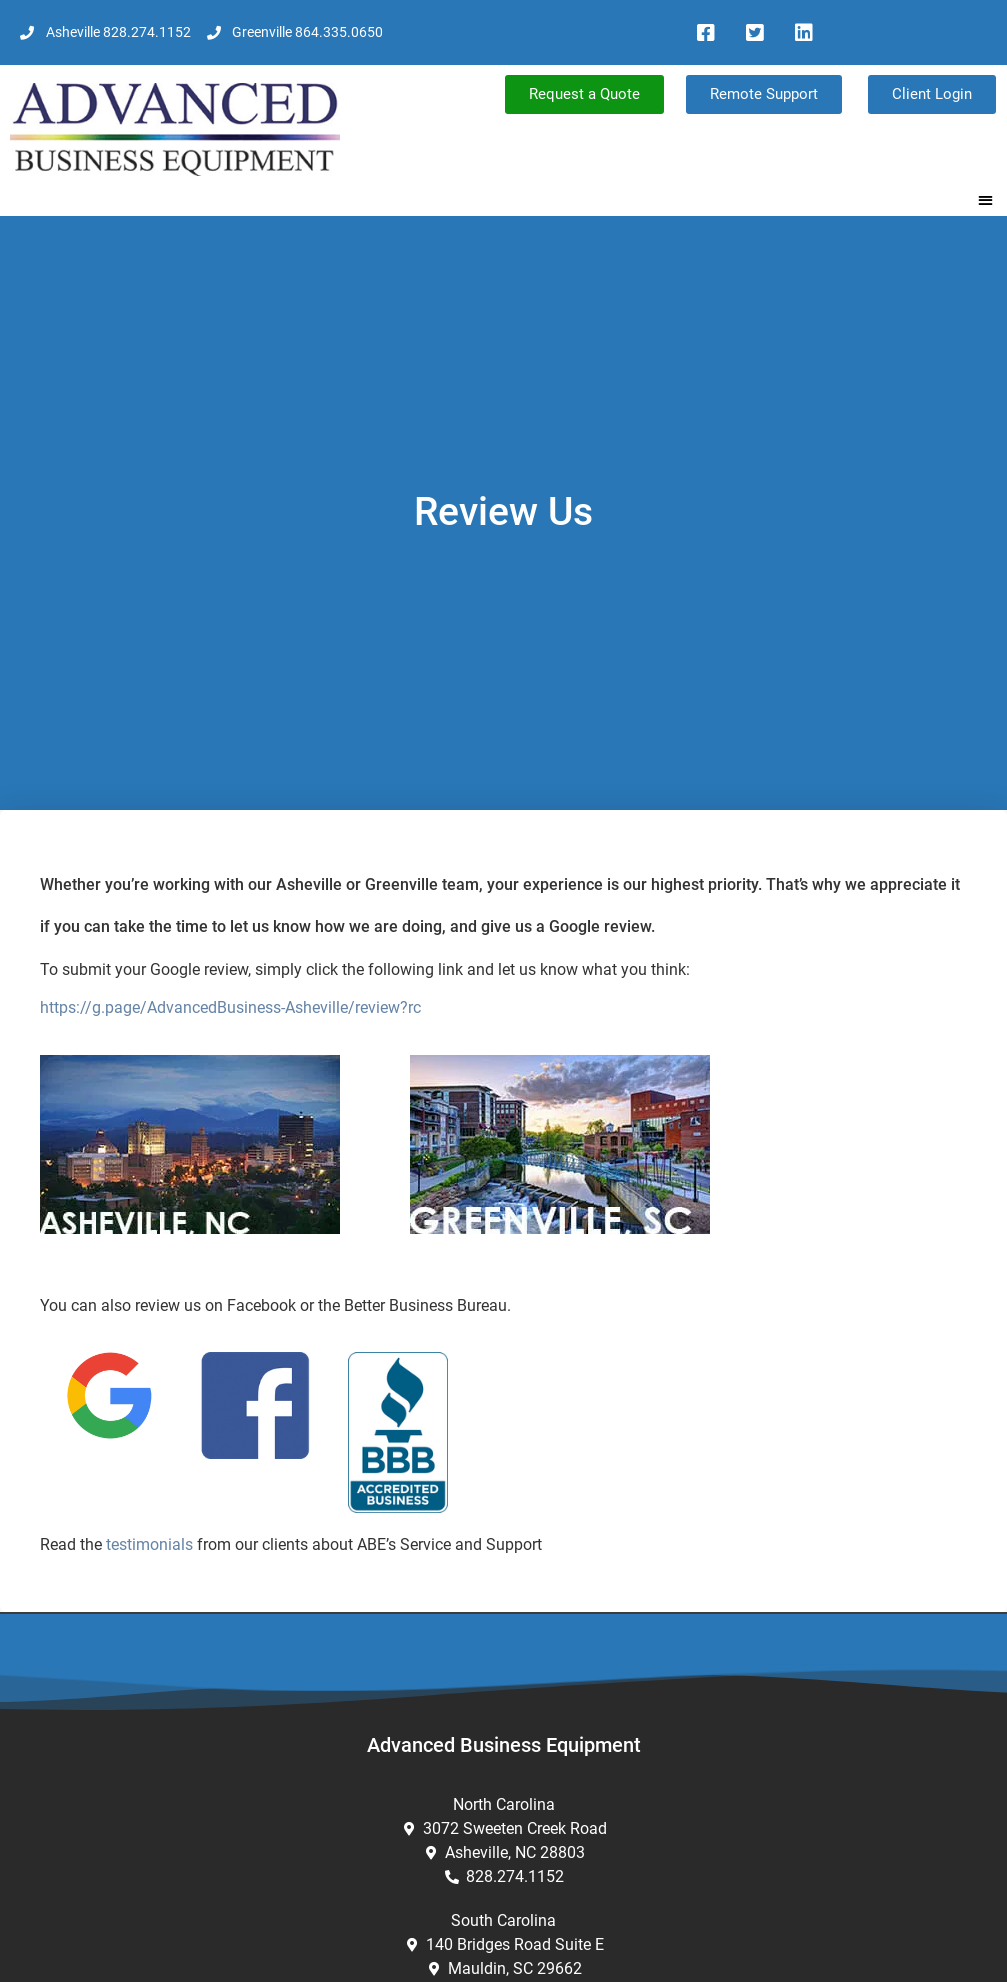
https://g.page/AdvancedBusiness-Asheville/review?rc (230, 1007)
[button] (986, 199)
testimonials (149, 1544)
